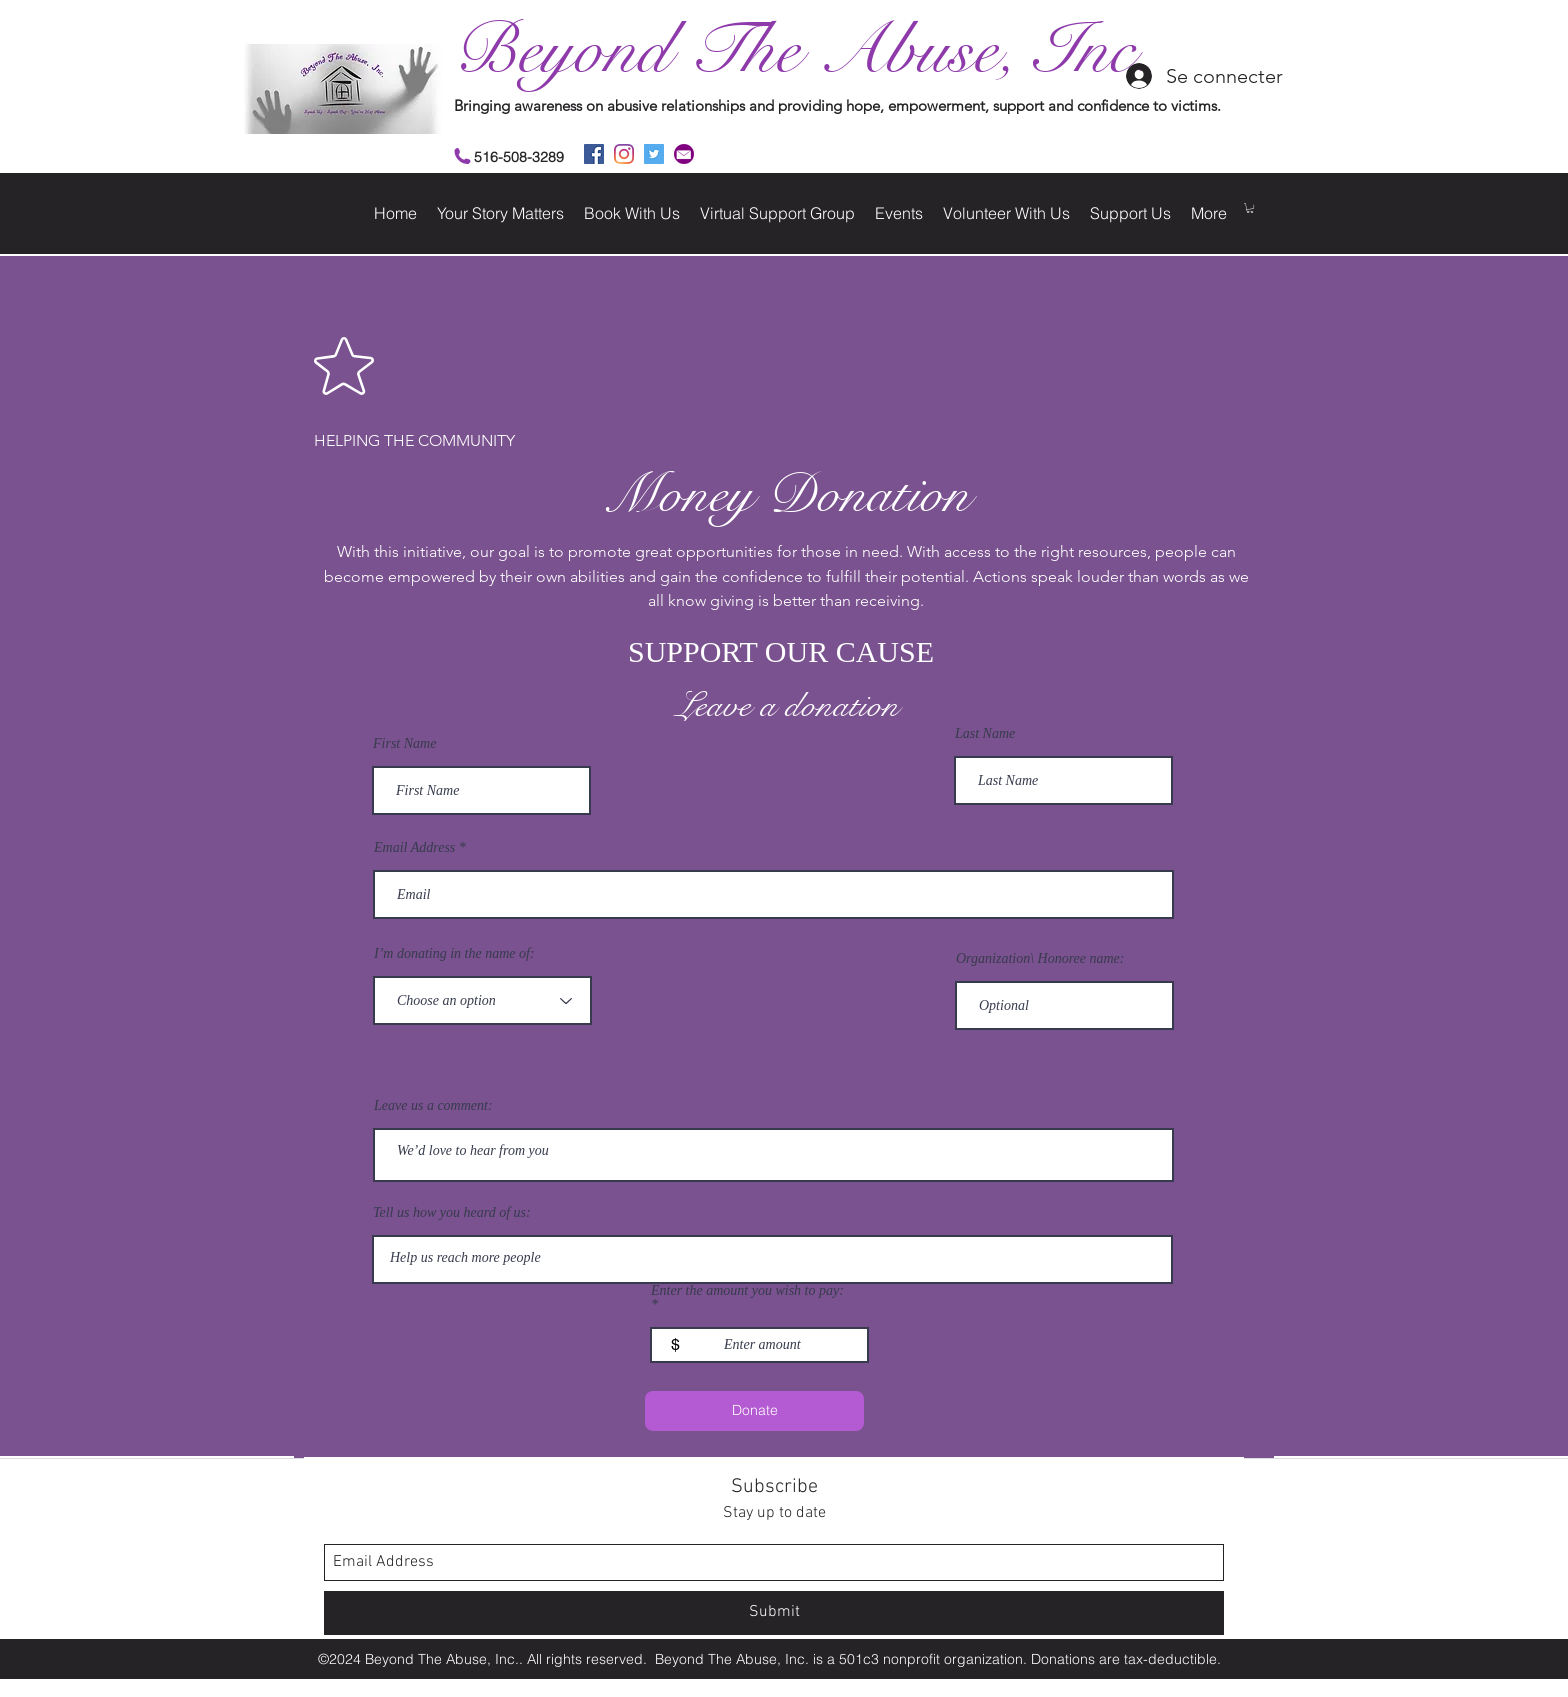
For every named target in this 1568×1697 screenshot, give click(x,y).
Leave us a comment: (433, 1106)
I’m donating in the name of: (454, 954)
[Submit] (774, 1613)
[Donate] (754, 1411)
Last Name (985, 734)
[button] (1250, 208)
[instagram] (624, 154)
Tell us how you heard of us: (452, 1213)
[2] (684, 154)
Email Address (414, 848)
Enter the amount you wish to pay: (747, 1291)
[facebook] (594, 154)
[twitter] (654, 154)
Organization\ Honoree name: (1040, 959)
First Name (404, 744)
